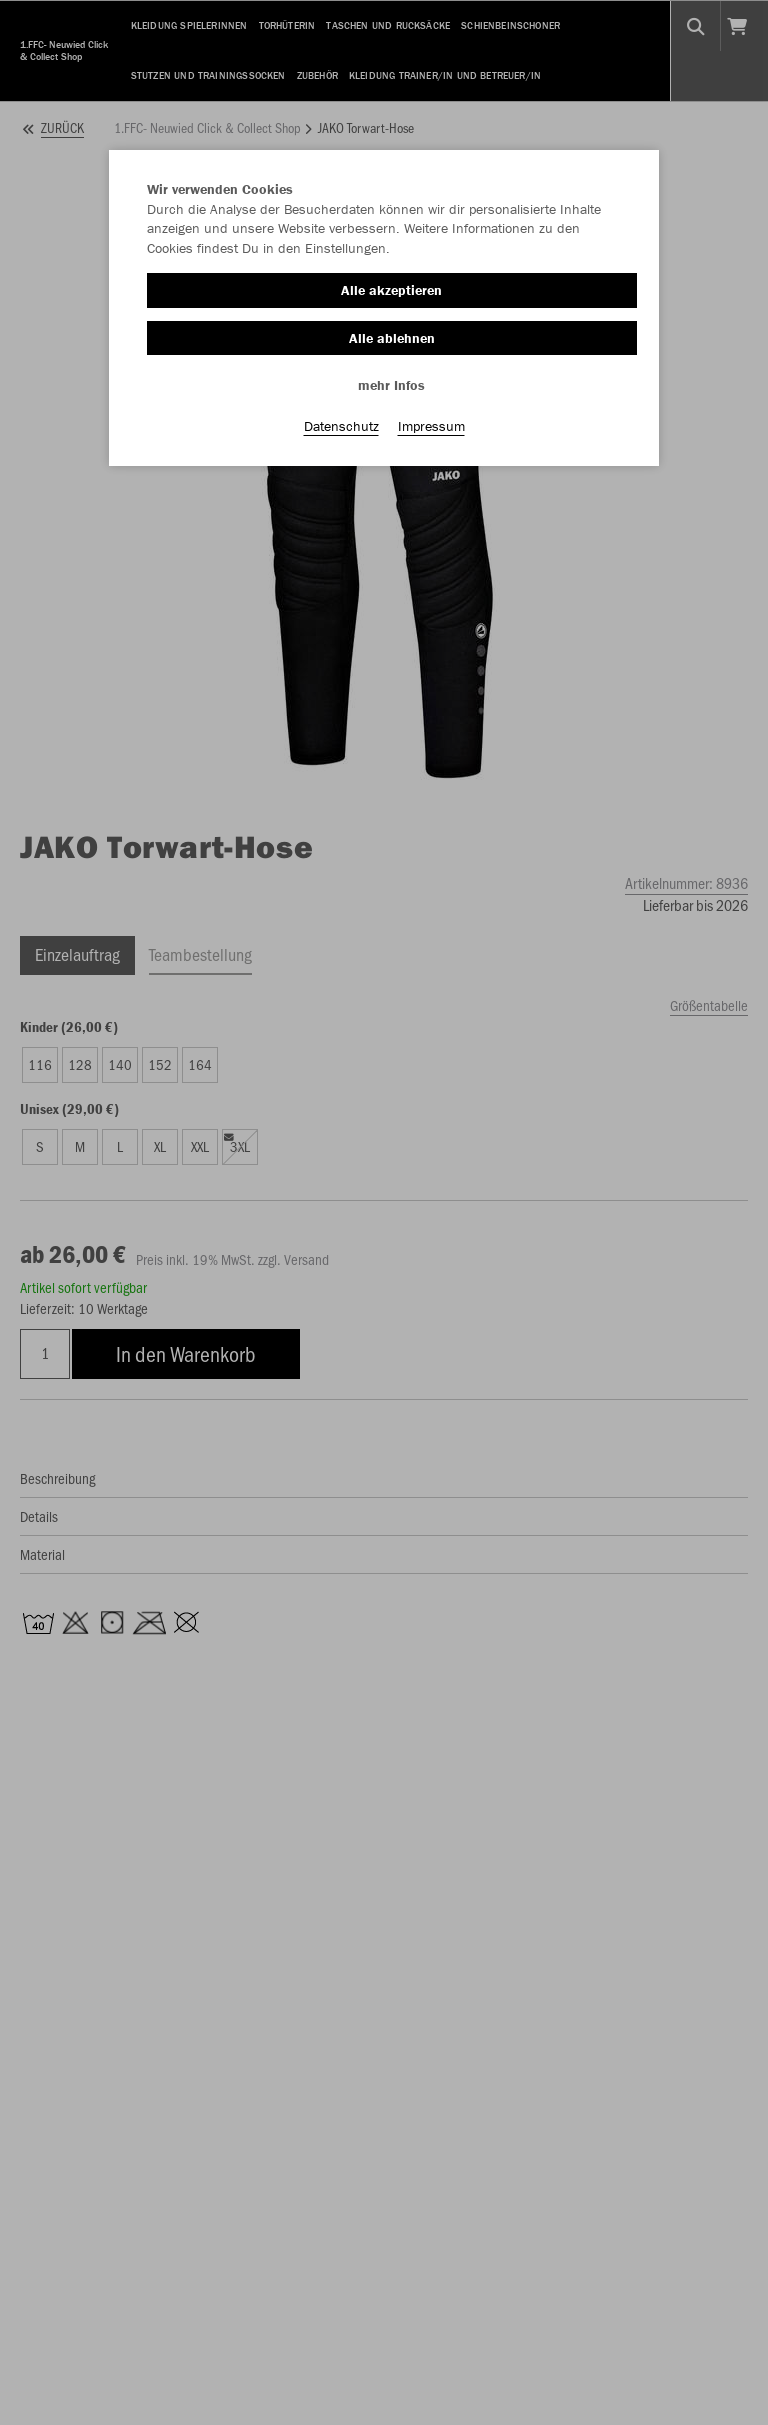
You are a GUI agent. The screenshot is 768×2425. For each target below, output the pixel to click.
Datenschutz (341, 431)
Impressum (431, 431)
